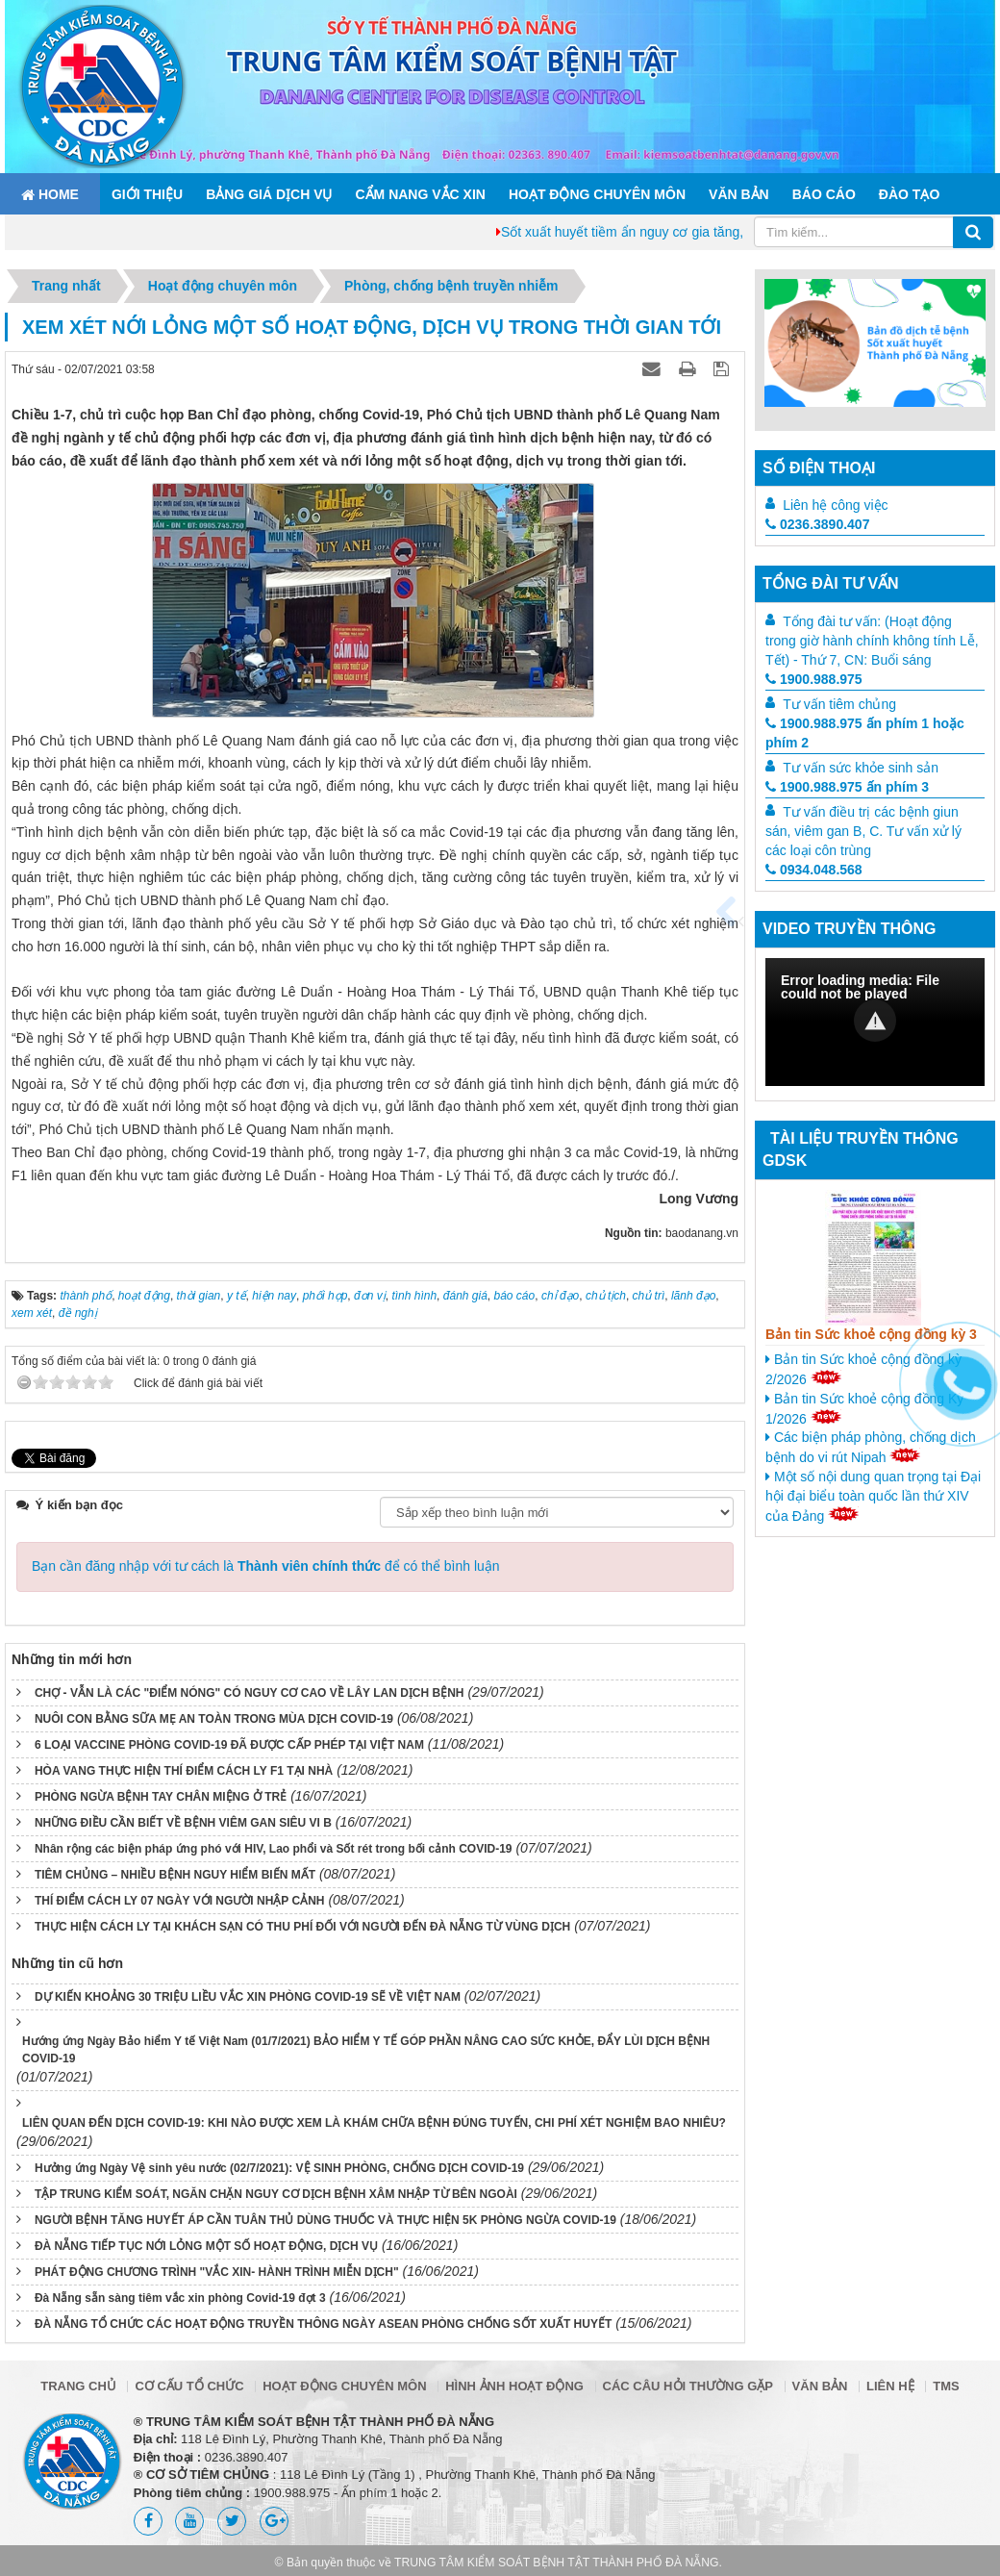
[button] (875, 1020)
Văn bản (739, 194)
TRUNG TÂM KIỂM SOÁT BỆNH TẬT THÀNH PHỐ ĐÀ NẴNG (556, 2562)
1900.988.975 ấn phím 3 (847, 787)
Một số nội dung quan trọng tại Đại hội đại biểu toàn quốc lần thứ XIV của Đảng (873, 1496)
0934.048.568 (813, 869)
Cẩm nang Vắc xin (420, 194)
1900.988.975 (813, 679)
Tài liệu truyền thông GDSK (860, 1149)
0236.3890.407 (817, 524)
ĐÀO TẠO (909, 194)
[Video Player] (875, 1022)
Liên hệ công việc (835, 505)
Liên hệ (890, 2386)
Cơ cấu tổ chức (189, 2386)
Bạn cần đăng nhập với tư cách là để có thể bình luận (266, 1566)
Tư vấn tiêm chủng (839, 704)
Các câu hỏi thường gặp (688, 2386)
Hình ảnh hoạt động (514, 2386)
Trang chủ (78, 2386)
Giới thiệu (147, 194)
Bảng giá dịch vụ (269, 194)
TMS (946, 2386)
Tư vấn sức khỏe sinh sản (860, 767)
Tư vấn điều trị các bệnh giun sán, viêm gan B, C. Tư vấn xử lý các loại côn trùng (863, 831)
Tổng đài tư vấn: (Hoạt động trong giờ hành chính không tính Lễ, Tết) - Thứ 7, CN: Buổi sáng (872, 641)
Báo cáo (824, 194)
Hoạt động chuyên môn (597, 194)
